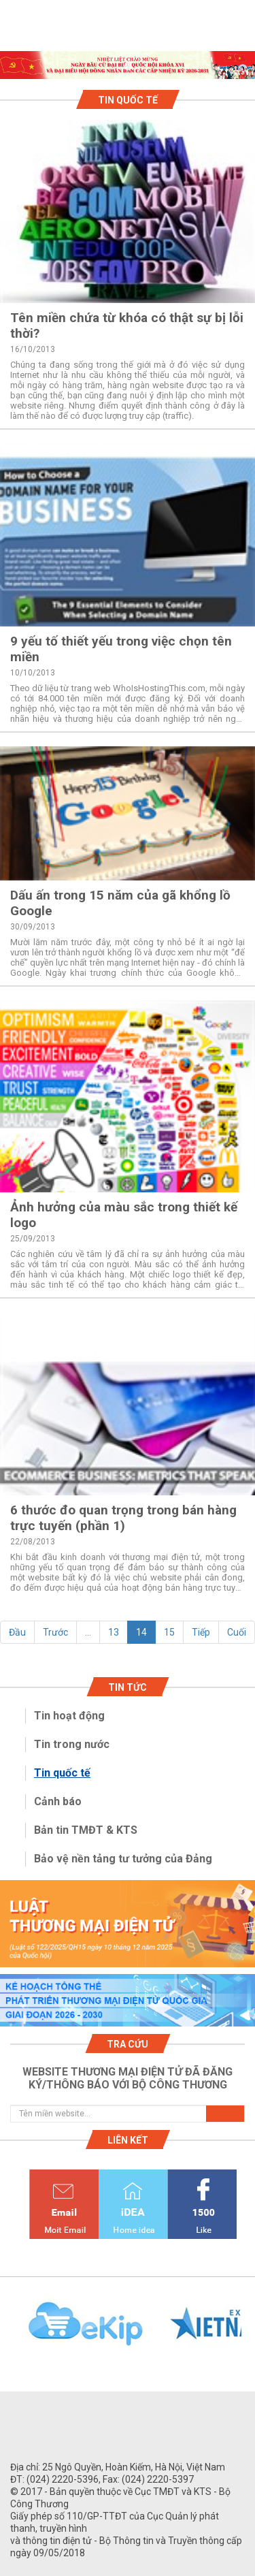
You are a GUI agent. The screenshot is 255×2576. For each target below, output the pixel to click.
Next (248, 2331)
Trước (55, 1632)
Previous (7, 2331)
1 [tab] (128, 67)
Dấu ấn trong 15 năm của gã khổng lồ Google (120, 903)
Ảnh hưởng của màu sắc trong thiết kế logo (123, 1214)
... (88, 1632)
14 (141, 1632)
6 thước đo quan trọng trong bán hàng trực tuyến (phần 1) (123, 1517)
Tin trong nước (71, 1744)
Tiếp (201, 1632)
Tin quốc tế (62, 1772)
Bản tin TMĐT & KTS (85, 1830)
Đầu (17, 1632)
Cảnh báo (58, 1801)
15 (169, 1632)
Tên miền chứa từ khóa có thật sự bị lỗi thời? (126, 325)
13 (113, 1632)
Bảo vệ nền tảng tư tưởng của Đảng (123, 1858)
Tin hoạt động (69, 1715)
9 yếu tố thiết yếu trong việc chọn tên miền (121, 649)
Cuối (236, 1632)
